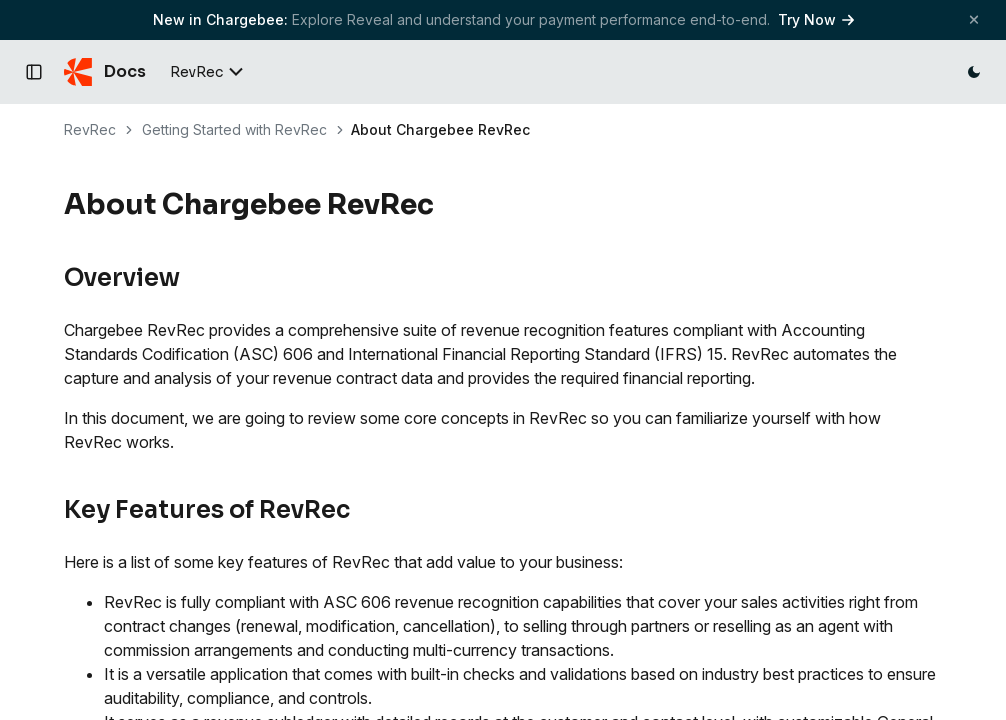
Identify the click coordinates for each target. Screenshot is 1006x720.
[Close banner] (974, 19)
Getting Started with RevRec (234, 129)
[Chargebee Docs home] (105, 72)
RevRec (90, 129)
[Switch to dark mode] (974, 72)
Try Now (816, 19)
